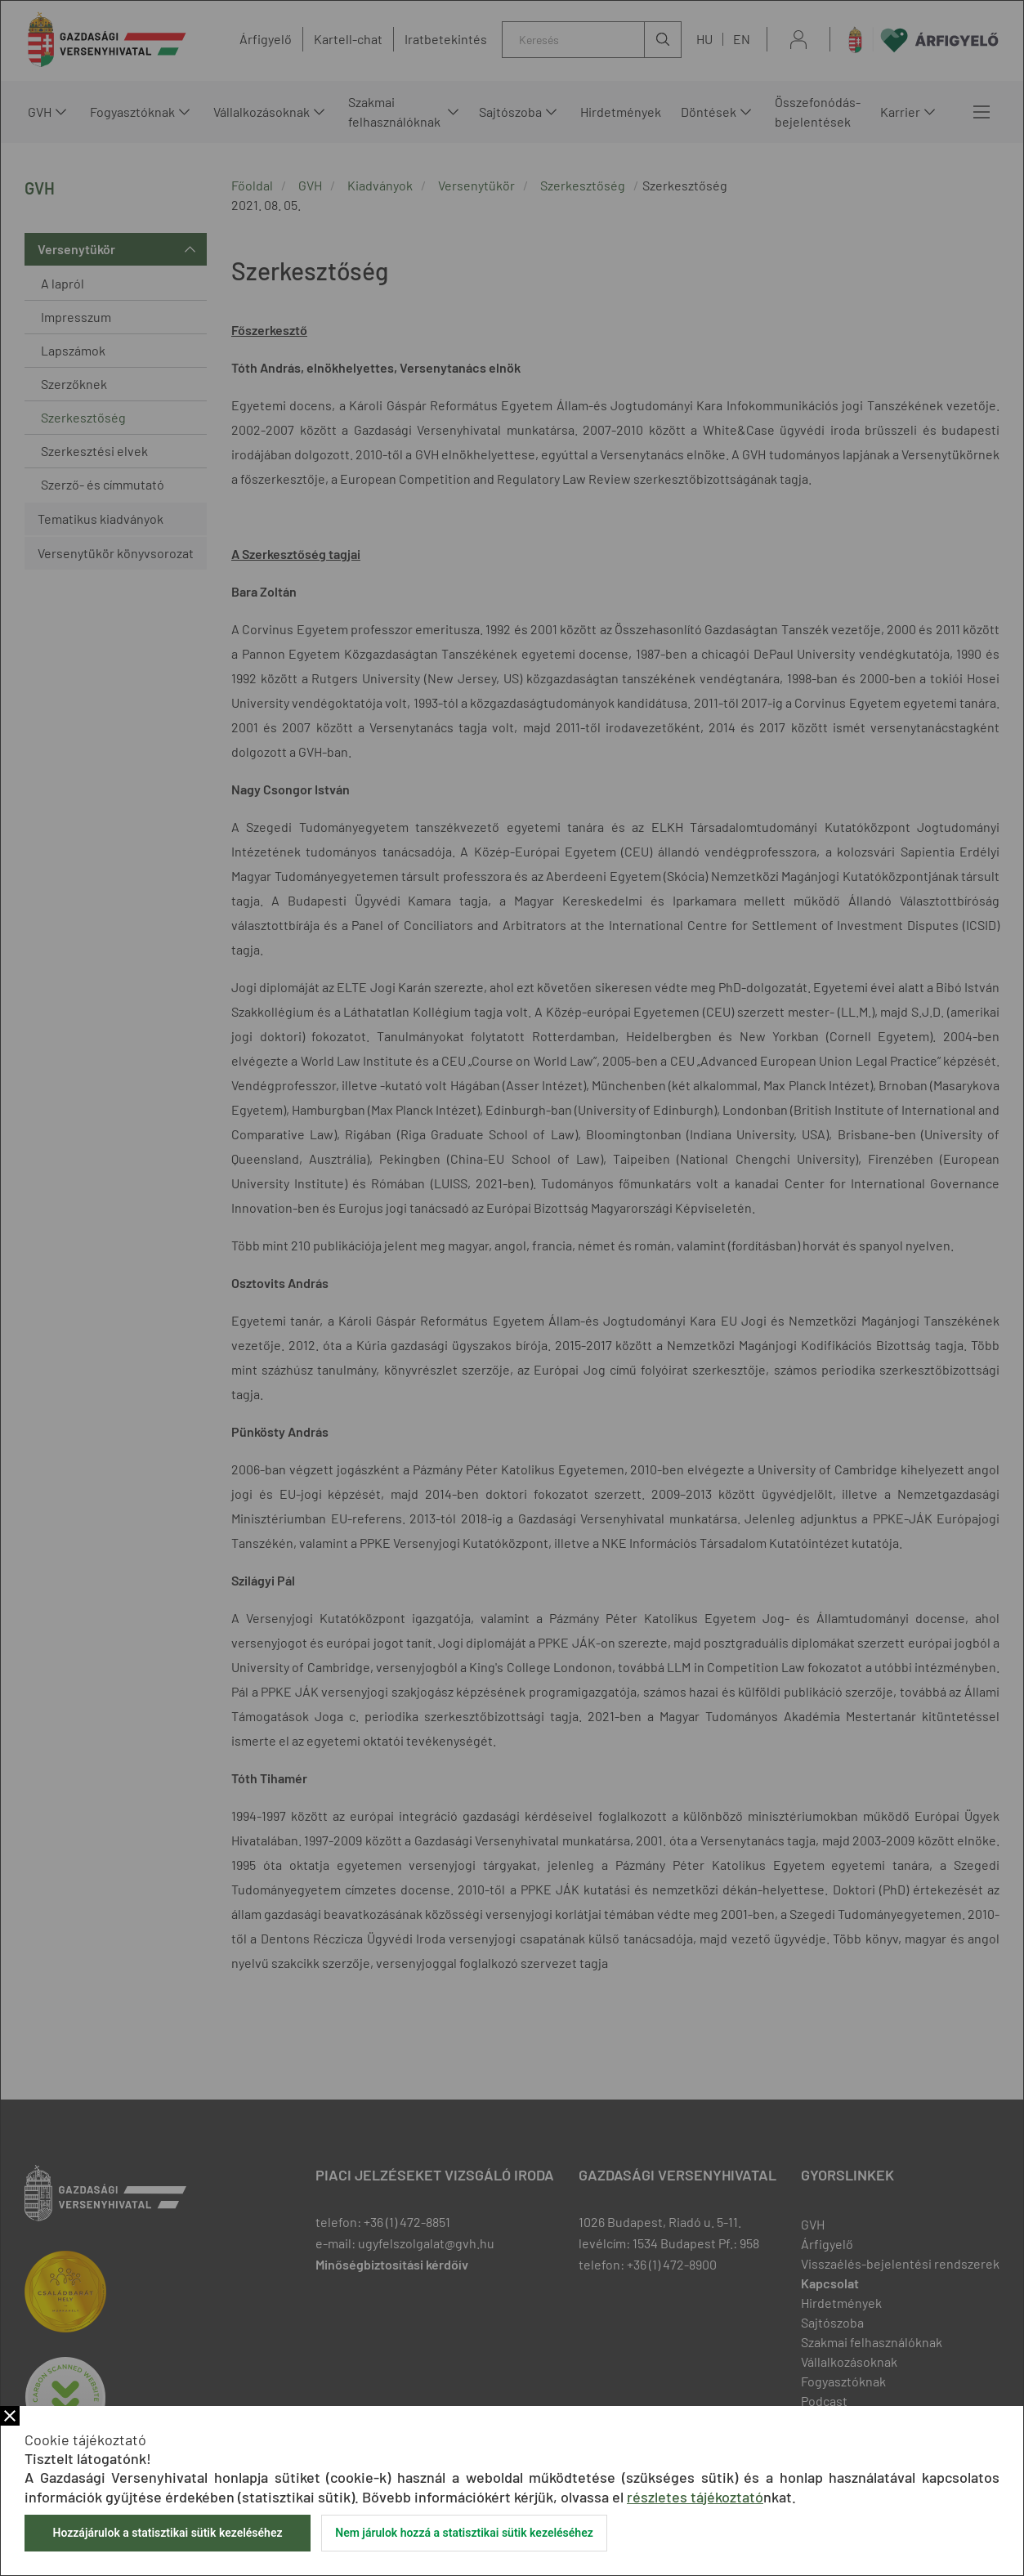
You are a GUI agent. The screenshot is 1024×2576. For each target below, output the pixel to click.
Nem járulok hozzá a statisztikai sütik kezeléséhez (464, 2532)
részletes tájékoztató (695, 2497)
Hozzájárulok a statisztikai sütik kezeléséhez (167, 2532)
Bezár (10, 2416)
